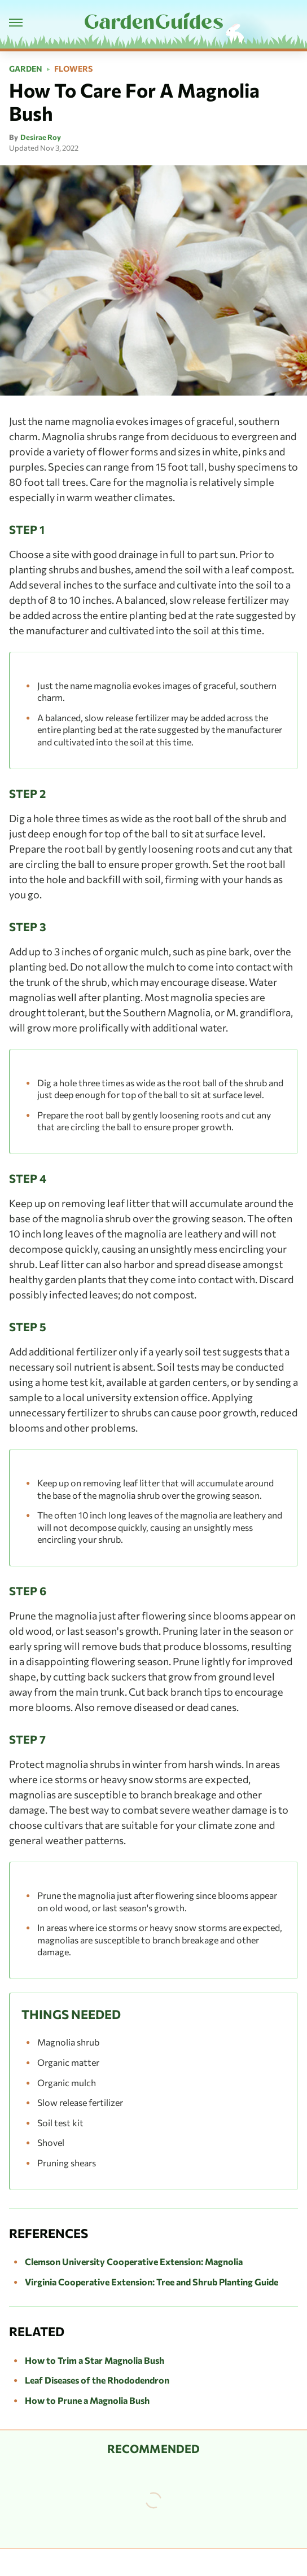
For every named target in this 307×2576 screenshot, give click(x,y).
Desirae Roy (40, 137)
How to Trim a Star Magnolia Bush (94, 2360)
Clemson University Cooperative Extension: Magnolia (134, 2261)
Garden (25, 69)
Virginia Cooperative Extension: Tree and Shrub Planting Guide (151, 2281)
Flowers (73, 69)
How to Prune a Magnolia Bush (87, 2400)
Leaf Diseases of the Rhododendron (97, 2380)
